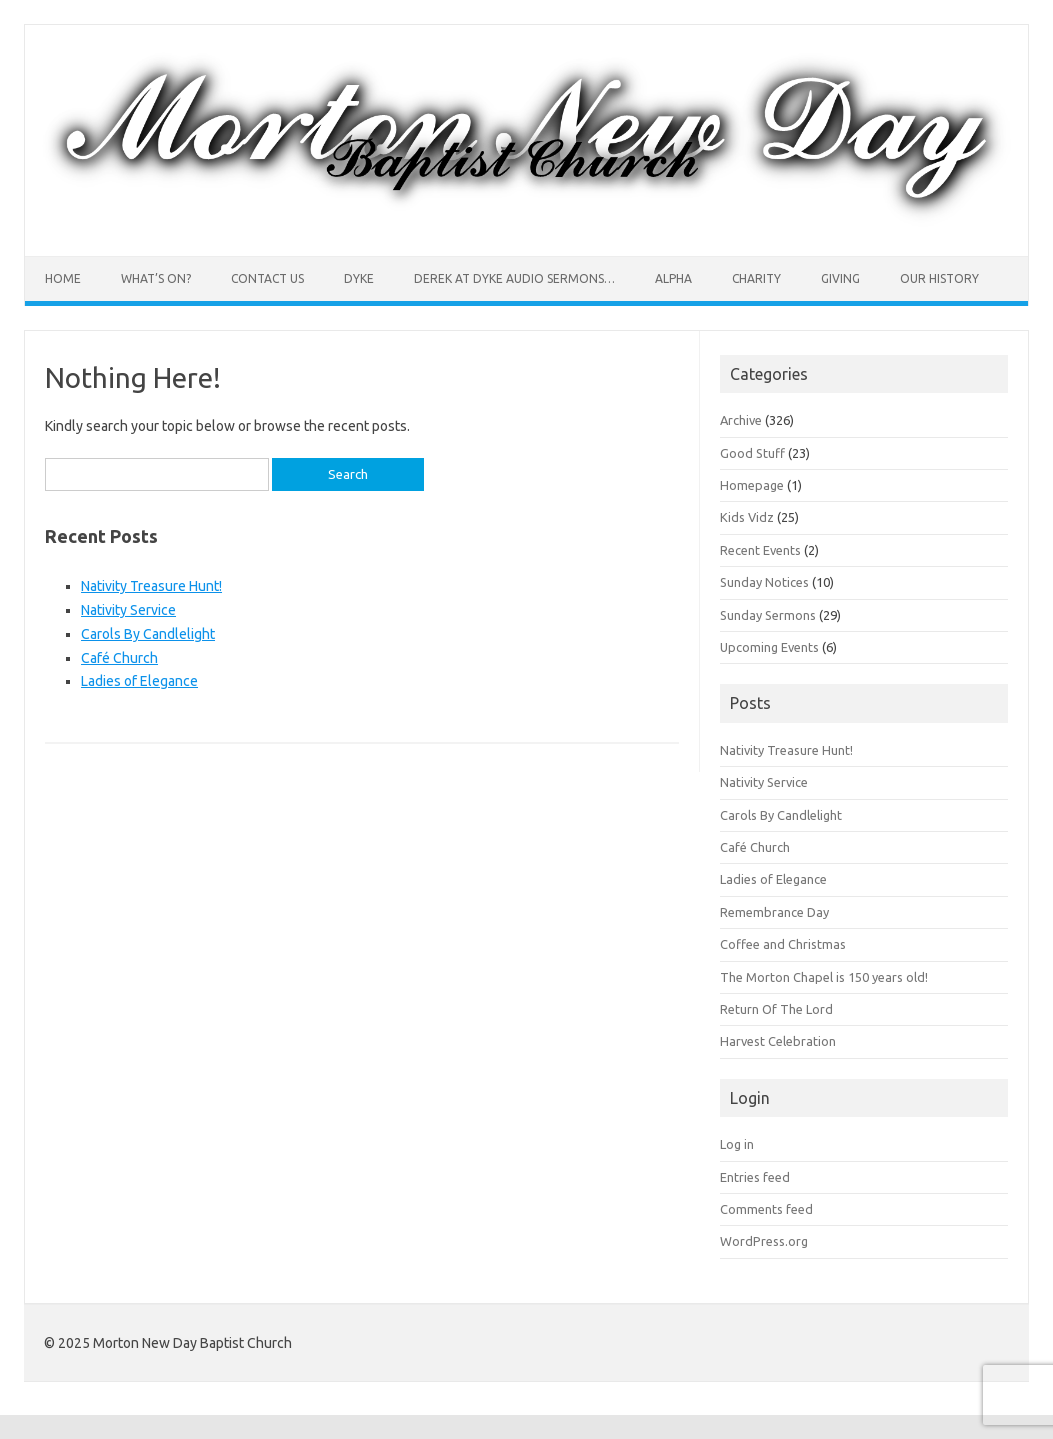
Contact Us (267, 278)
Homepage (752, 485)
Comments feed (766, 1209)
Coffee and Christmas (783, 944)
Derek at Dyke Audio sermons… (514, 278)
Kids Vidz (747, 517)
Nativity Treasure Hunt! (151, 586)
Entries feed (755, 1177)
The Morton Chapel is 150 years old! (824, 977)
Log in (737, 1144)
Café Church (119, 658)
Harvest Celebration (778, 1041)
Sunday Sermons (768, 615)
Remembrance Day (774, 912)
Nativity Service (128, 610)
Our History (939, 278)
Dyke (359, 278)
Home (63, 278)
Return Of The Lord (776, 1009)
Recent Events (760, 550)
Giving (840, 278)
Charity (756, 278)
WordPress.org (764, 1241)
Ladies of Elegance (139, 681)
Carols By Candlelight (148, 634)
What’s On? (156, 278)
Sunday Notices (764, 582)
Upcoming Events (769, 647)
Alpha (673, 278)
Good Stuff (752, 453)
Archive (741, 420)
